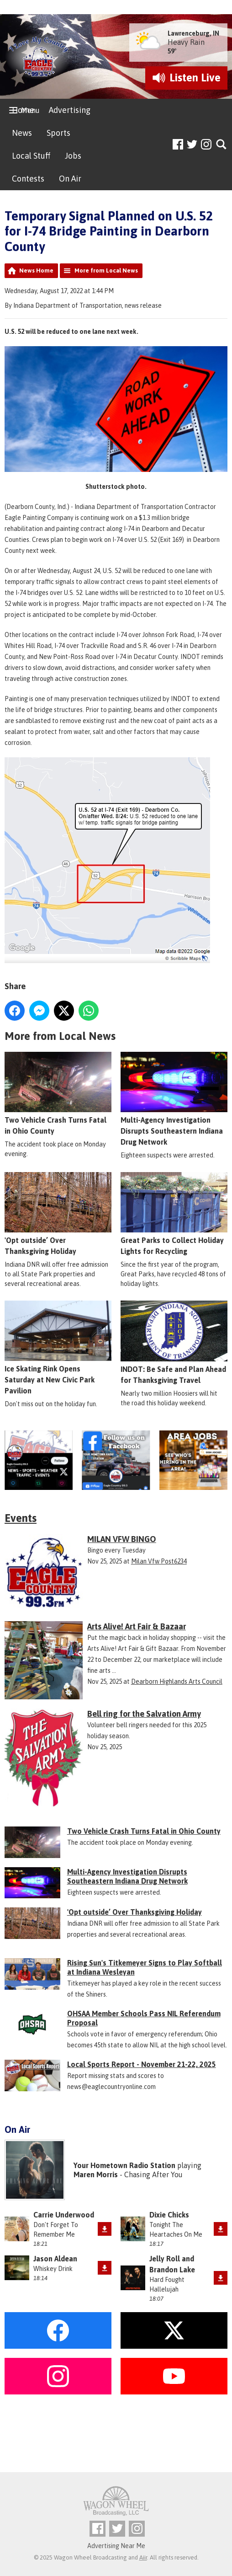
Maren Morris (96, 2174)
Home (23, 110)
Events (21, 1518)
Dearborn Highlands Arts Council (176, 1681)
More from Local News (106, 270)
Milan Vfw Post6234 (159, 1561)
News (22, 133)
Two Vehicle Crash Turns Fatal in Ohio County (58, 1093)
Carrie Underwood (63, 2215)
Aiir (143, 2557)
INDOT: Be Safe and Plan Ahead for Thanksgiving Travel (174, 1342)
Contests (28, 178)
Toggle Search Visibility (221, 144)
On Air (70, 178)
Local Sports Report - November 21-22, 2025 (141, 2064)
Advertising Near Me (116, 2545)
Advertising (69, 110)
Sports (58, 133)
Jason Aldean (55, 2259)
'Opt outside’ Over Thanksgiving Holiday (58, 1214)
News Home (36, 270)
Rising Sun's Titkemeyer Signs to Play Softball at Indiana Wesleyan (144, 1967)
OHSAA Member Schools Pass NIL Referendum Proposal (144, 2018)
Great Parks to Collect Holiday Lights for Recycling (174, 1214)
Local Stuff (31, 156)
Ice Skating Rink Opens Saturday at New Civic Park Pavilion (58, 1348)
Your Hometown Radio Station (124, 2165)
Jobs (73, 156)
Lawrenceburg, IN (193, 33)
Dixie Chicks (169, 2215)
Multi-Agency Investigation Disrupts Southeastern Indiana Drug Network (174, 1099)
